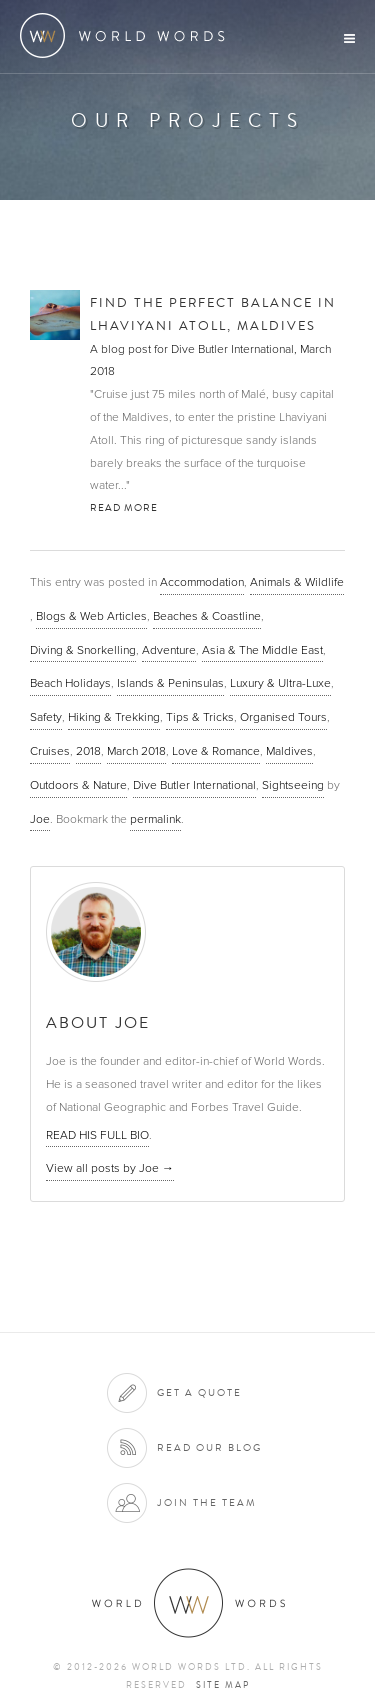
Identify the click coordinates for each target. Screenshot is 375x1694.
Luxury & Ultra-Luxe (280, 683)
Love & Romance (216, 751)
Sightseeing (293, 785)
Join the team (207, 1502)
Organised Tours (283, 717)
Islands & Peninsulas (170, 683)
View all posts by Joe (110, 1168)
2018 (88, 751)
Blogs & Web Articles (91, 616)
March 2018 (136, 751)
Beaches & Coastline (207, 616)
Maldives (289, 751)
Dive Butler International (194, 785)
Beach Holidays (70, 683)
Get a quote (199, 1392)
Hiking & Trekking (114, 717)
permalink (155, 819)
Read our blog (209, 1447)
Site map (223, 1685)
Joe (40, 819)
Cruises (50, 751)
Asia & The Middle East (262, 650)
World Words (127, 35)
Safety (46, 717)
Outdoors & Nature (78, 785)
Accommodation (202, 582)
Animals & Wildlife (297, 582)
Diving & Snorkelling (83, 650)
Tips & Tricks (200, 717)
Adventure (169, 650)
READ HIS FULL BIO (97, 1135)
